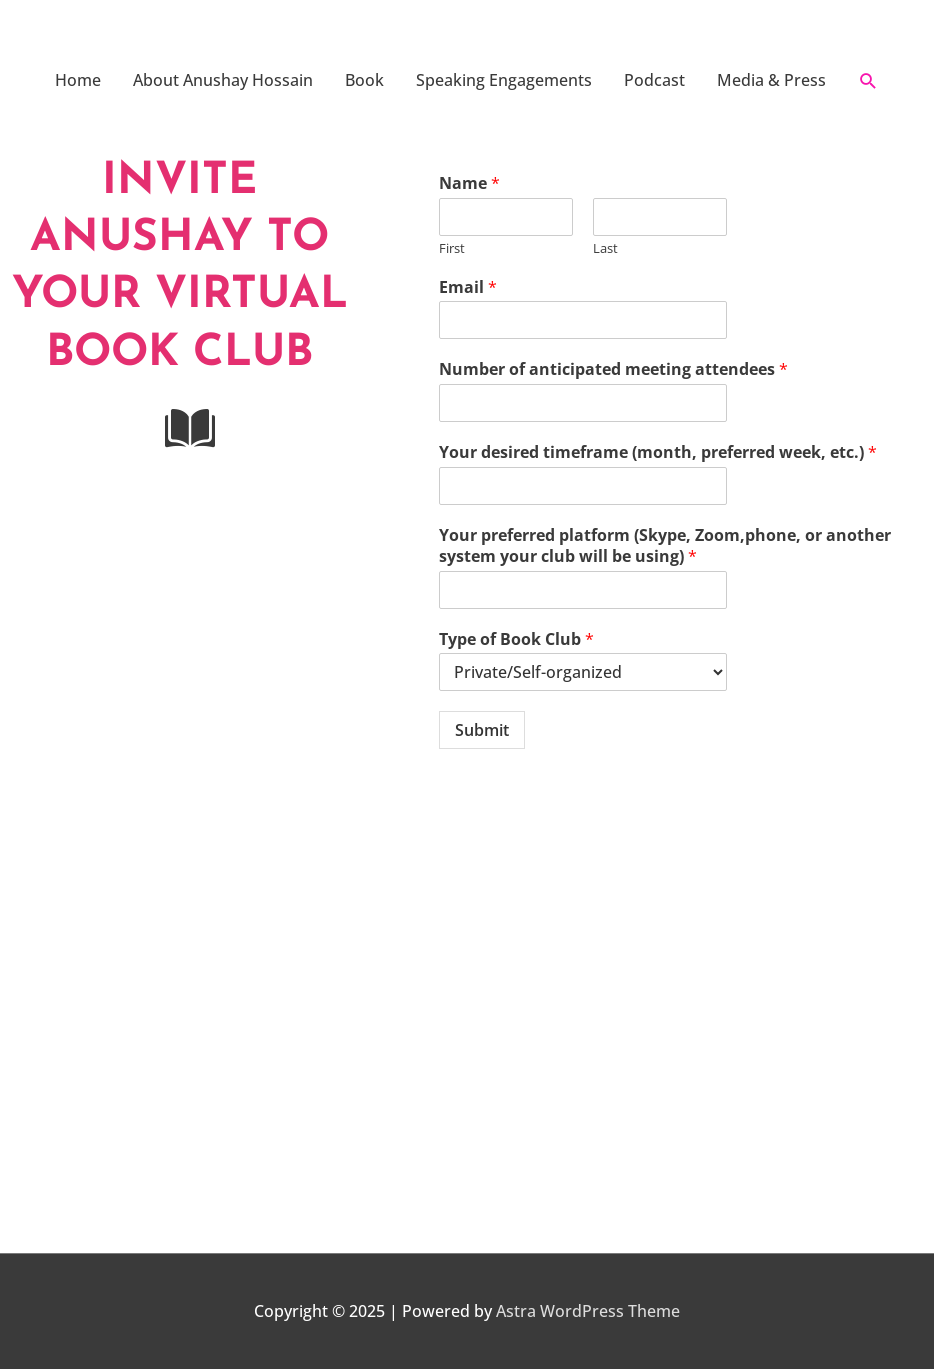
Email (468, 287)
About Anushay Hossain (223, 80)
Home (78, 80)
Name (469, 183)
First (452, 248)
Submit (482, 730)
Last (605, 248)
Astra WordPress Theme (588, 1311)
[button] (868, 80)
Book (364, 80)
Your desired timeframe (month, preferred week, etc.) (658, 452)
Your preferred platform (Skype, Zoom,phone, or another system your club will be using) (665, 546)
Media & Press (771, 80)
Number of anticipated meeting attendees (613, 369)
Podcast (654, 80)
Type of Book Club (516, 639)
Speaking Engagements (504, 80)
